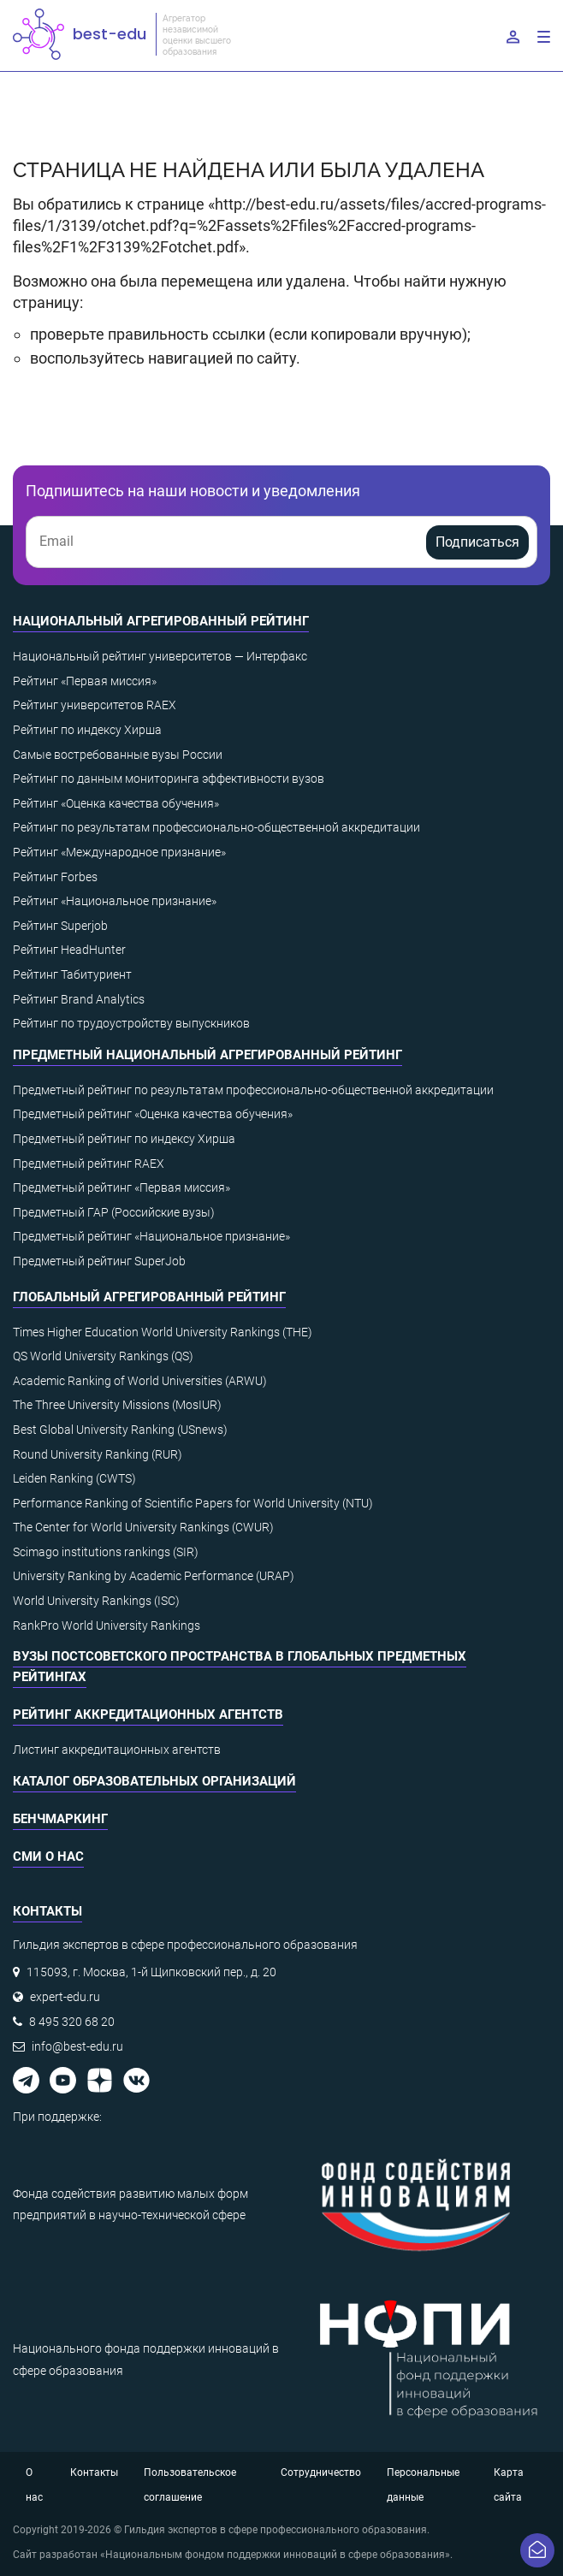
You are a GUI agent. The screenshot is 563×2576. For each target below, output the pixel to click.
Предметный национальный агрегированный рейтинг (207, 1055)
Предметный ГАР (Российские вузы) (114, 1212)
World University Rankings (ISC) (96, 1601)
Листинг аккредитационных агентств (117, 1749)
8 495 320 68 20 (72, 2021)
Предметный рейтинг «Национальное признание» (151, 1236)
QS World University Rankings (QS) (103, 1356)
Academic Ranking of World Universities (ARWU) (140, 1381)
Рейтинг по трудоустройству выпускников (131, 1023)
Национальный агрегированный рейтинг (161, 621)
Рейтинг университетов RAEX (94, 705)
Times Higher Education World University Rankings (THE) (162, 1332)
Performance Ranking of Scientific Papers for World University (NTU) (193, 1503)
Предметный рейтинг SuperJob (99, 1261)
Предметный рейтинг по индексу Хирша (124, 1139)
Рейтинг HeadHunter (69, 949)
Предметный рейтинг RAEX (88, 1163)
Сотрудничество (321, 2472)
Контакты (94, 2472)
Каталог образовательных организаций (154, 1781)
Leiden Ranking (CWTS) (74, 1478)
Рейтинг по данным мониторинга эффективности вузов (168, 778)
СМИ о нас (48, 1856)
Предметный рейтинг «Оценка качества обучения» (153, 1114)
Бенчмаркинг (60, 1819)
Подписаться (477, 542)
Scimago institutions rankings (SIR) (106, 1552)
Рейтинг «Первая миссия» (85, 681)
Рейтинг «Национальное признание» (114, 901)
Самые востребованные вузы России (117, 754)
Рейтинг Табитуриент (72, 974)
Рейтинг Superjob (60, 926)
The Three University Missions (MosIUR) (117, 1405)
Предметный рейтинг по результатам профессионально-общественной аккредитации (253, 1090)
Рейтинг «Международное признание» (119, 852)
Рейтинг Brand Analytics (79, 999)
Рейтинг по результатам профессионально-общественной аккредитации (216, 827)
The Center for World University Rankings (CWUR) (143, 1527)
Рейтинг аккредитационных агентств (148, 1714)
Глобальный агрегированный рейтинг (149, 1297)
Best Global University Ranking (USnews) (120, 1429)
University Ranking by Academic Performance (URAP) (153, 1576)
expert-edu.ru (65, 1997)
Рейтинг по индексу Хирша (87, 730)
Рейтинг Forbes (55, 877)
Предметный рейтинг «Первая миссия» (121, 1187)
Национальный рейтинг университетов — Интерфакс (160, 656)
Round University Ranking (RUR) (97, 1454)
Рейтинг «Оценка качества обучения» (116, 803)
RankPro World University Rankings (106, 1625)
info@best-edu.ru (77, 2046)
